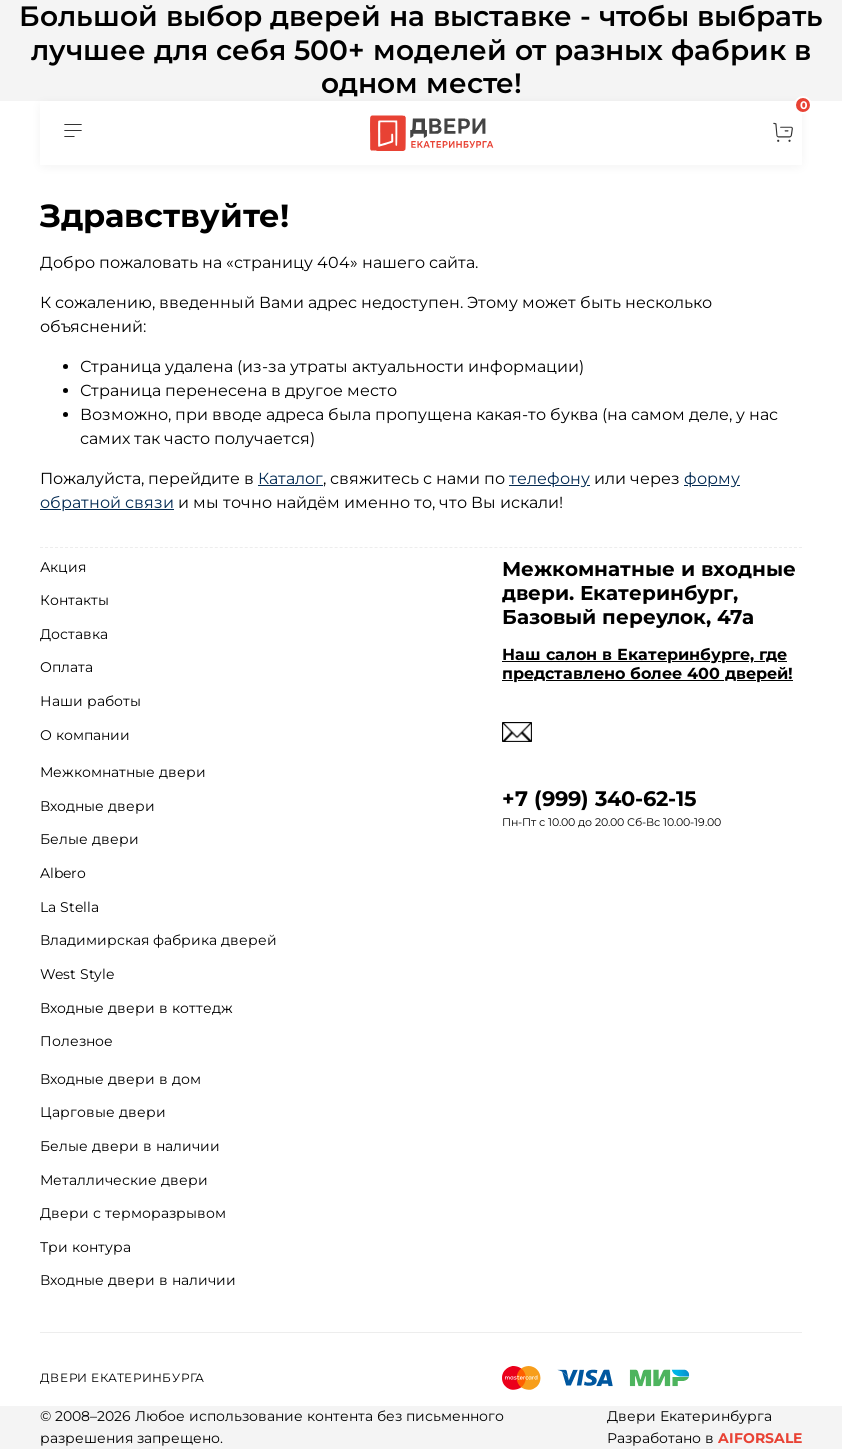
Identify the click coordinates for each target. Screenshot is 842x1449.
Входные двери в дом (120, 1079)
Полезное (76, 1041)
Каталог (290, 478)
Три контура (85, 1247)
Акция (63, 567)
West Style (77, 974)
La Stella (69, 907)
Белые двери (89, 839)
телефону (549, 478)
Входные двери (97, 806)
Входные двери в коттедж (136, 1008)
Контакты (74, 600)
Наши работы (90, 701)
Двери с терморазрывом (133, 1213)
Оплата (66, 667)
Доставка (74, 634)
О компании (85, 735)
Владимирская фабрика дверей (158, 940)
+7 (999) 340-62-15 (599, 798)
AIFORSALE (760, 1438)
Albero (63, 873)
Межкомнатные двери (123, 772)
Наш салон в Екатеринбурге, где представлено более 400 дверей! (647, 664)
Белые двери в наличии (130, 1146)
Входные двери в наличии (138, 1280)
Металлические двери (124, 1180)
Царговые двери (103, 1112)
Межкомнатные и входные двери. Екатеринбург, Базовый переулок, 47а (649, 593)
